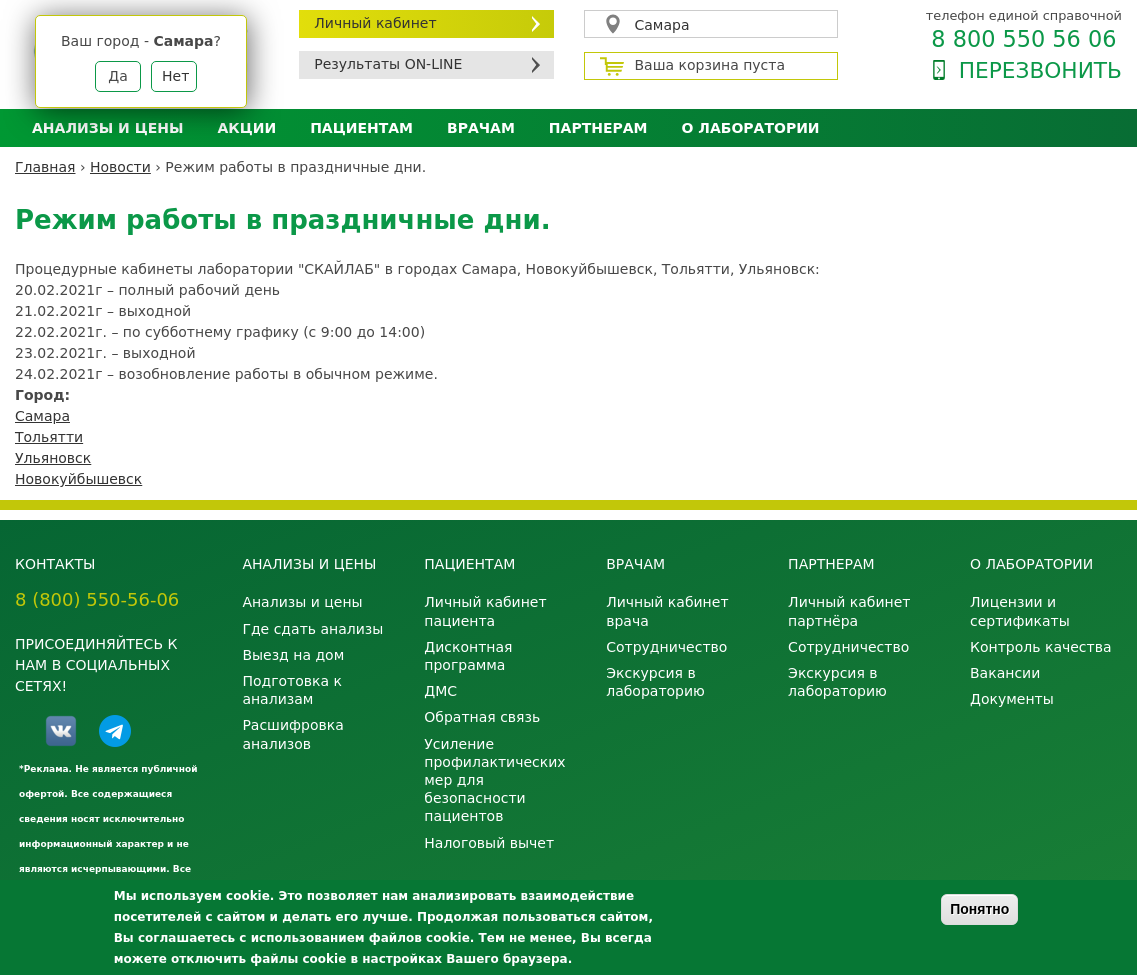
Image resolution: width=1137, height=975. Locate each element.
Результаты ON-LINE (388, 64)
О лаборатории (751, 128)
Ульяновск (53, 458)
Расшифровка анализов (292, 734)
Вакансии (1005, 673)
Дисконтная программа (468, 656)
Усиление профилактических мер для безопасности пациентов (494, 780)
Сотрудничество (666, 647)
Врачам (481, 128)
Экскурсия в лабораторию (655, 682)
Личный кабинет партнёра (849, 611)
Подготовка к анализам (292, 690)
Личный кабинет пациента (485, 611)
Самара (662, 25)
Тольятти (49, 437)
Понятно (979, 909)
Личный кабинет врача (667, 611)
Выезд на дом (293, 655)
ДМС (440, 691)
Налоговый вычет (489, 843)
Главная (45, 167)
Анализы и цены (107, 128)
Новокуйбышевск (78, 479)
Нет (175, 76)
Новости (120, 167)
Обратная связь (482, 717)
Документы (1012, 699)
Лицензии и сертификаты (1020, 611)
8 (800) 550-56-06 (97, 599)
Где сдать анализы (312, 629)
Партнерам (598, 128)
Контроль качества (1041, 647)
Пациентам (361, 128)
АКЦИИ (246, 128)
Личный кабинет (375, 23)
